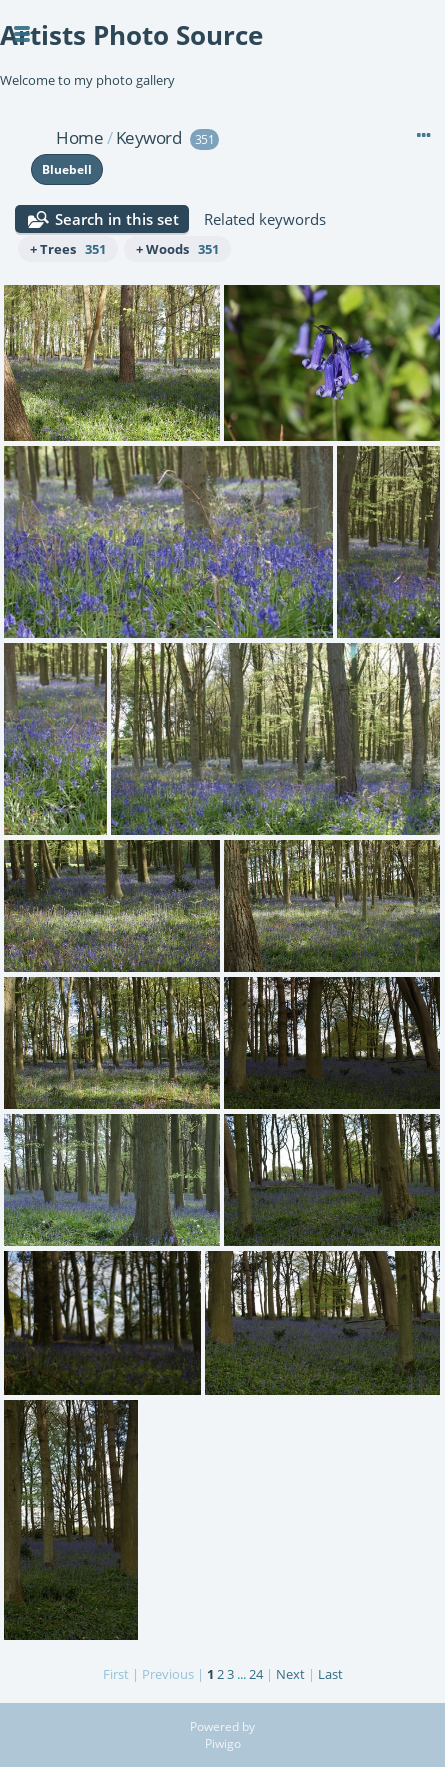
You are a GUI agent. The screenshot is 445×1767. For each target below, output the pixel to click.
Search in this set (117, 219)
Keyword (149, 137)
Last (330, 1674)
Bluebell (67, 169)
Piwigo (223, 1743)
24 (256, 1674)
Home (79, 137)
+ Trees (68, 249)
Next (290, 1674)
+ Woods (177, 249)
